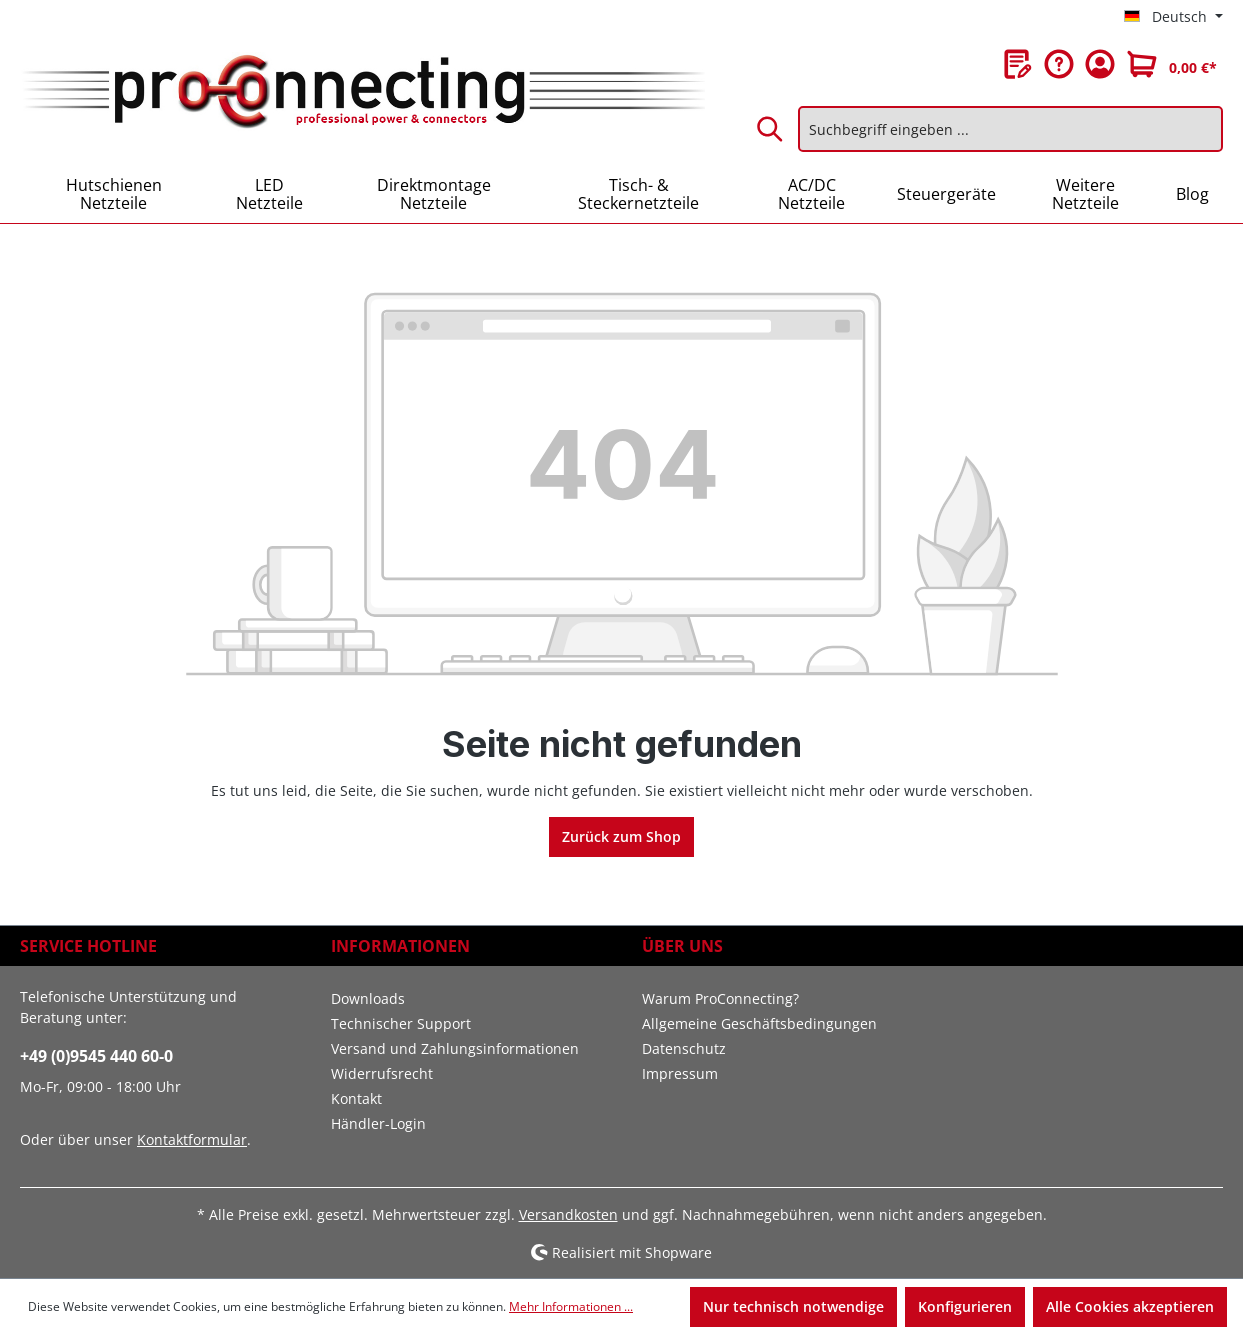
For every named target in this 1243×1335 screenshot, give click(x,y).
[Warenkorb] (1172, 64)
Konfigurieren (965, 1306)
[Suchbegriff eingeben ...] (1010, 129)
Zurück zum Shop (621, 836)
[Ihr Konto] (1100, 64)
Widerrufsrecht (382, 1073)
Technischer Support (401, 1023)
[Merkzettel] (1018, 64)
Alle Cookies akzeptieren (1130, 1306)
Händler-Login (378, 1123)
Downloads (368, 998)
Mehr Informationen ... (571, 1306)
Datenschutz (684, 1048)
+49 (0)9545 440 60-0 (96, 1056)
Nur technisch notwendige (793, 1306)
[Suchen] (771, 129)
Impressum (680, 1073)
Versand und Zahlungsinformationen (455, 1048)
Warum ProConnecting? (720, 998)
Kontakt (356, 1098)
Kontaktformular (192, 1139)
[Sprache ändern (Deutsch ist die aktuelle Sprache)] (1173, 17)
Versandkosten (568, 1214)
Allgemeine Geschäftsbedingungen (759, 1023)
